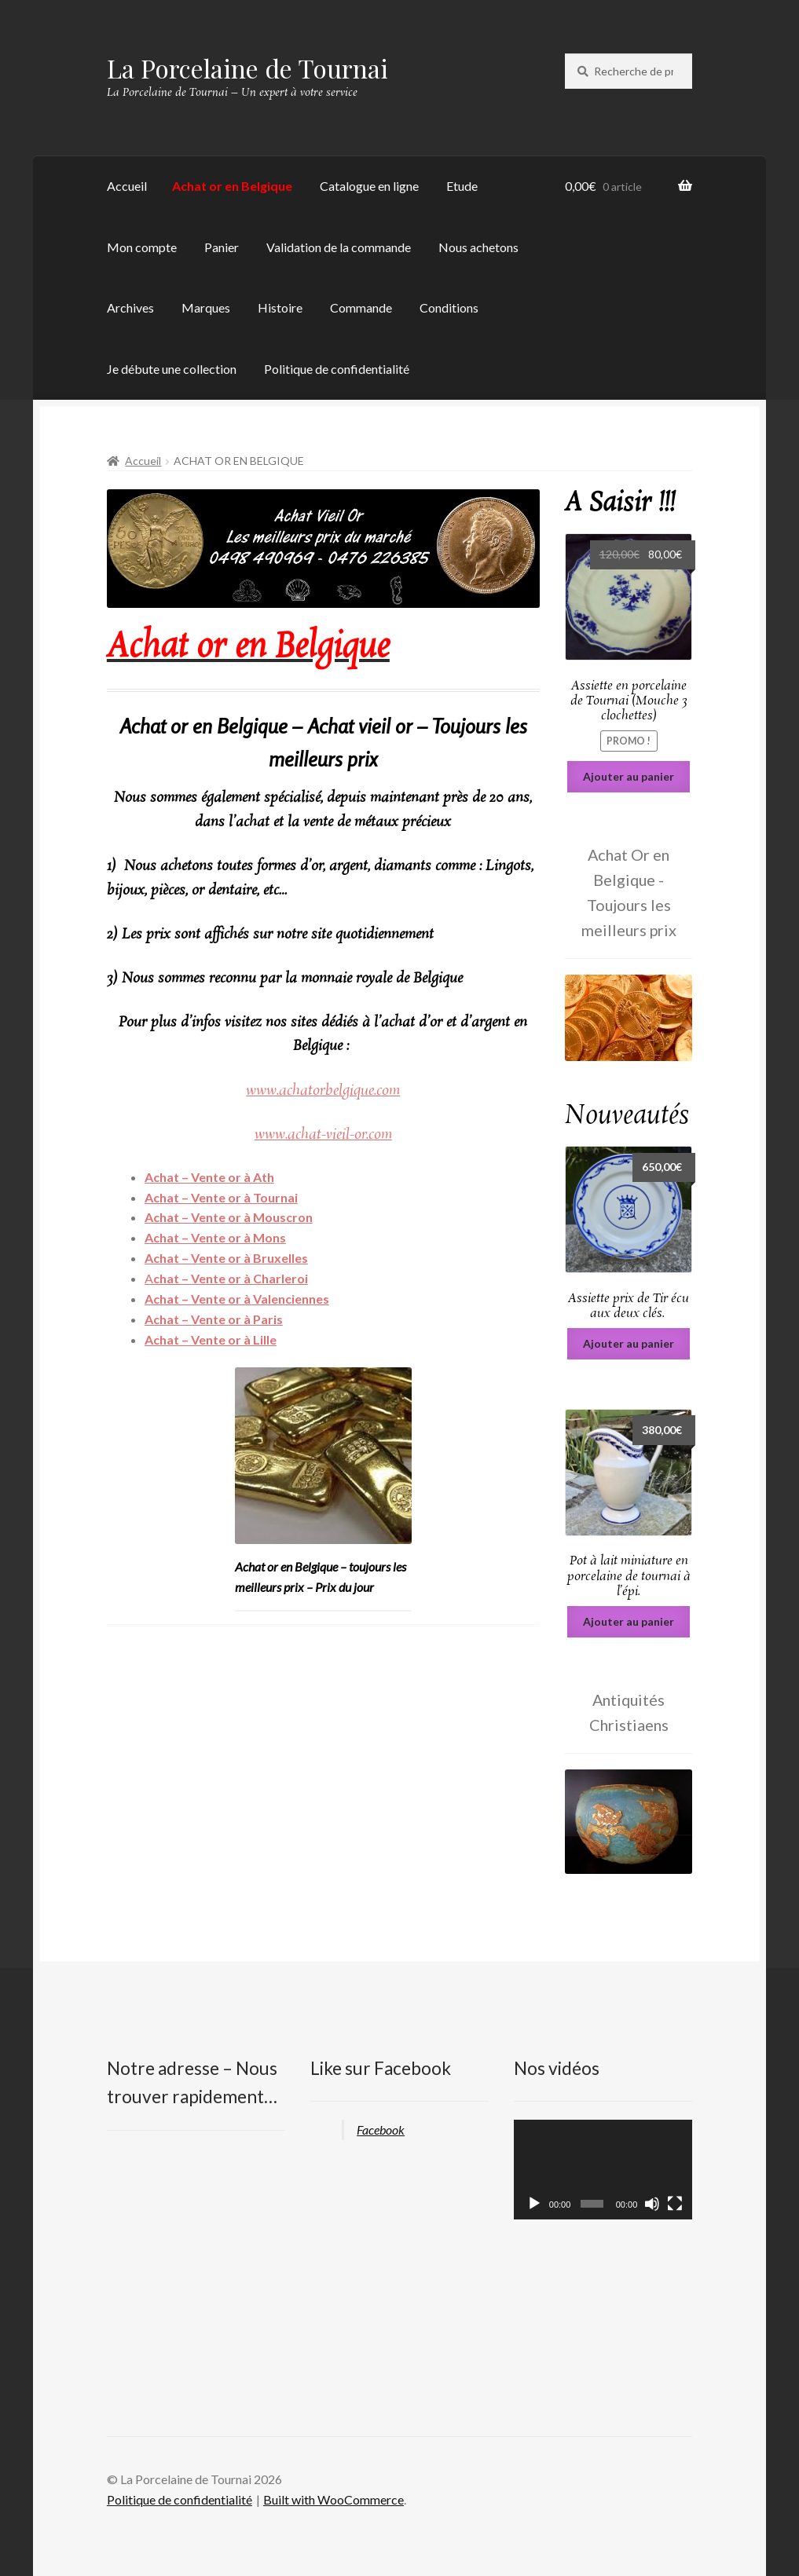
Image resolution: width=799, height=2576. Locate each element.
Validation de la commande (338, 247)
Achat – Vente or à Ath (209, 1176)
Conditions (449, 307)
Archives (130, 307)
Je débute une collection (171, 368)
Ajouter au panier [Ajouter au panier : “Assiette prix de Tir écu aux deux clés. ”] (628, 1343)
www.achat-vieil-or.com (323, 1135)
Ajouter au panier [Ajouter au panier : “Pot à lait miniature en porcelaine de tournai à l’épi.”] (628, 1621)
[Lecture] (534, 2204)
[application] (603, 2170)
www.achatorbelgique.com (323, 1091)
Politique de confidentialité (336, 368)
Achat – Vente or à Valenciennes (237, 1298)
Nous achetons (478, 247)
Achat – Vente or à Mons (215, 1237)
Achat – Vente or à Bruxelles (226, 1257)
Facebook (381, 2129)
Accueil (127, 185)
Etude (462, 185)
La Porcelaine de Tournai (247, 68)
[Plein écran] (675, 2204)
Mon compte (142, 247)
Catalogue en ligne (369, 185)
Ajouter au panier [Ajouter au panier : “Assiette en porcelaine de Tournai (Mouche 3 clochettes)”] (628, 776)
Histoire (280, 307)
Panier (221, 247)
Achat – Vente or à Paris (214, 1319)
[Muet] (652, 2204)
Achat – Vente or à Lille (211, 1339)
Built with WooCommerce (333, 2499)
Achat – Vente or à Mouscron (229, 1216)
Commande (361, 307)
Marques (205, 307)
